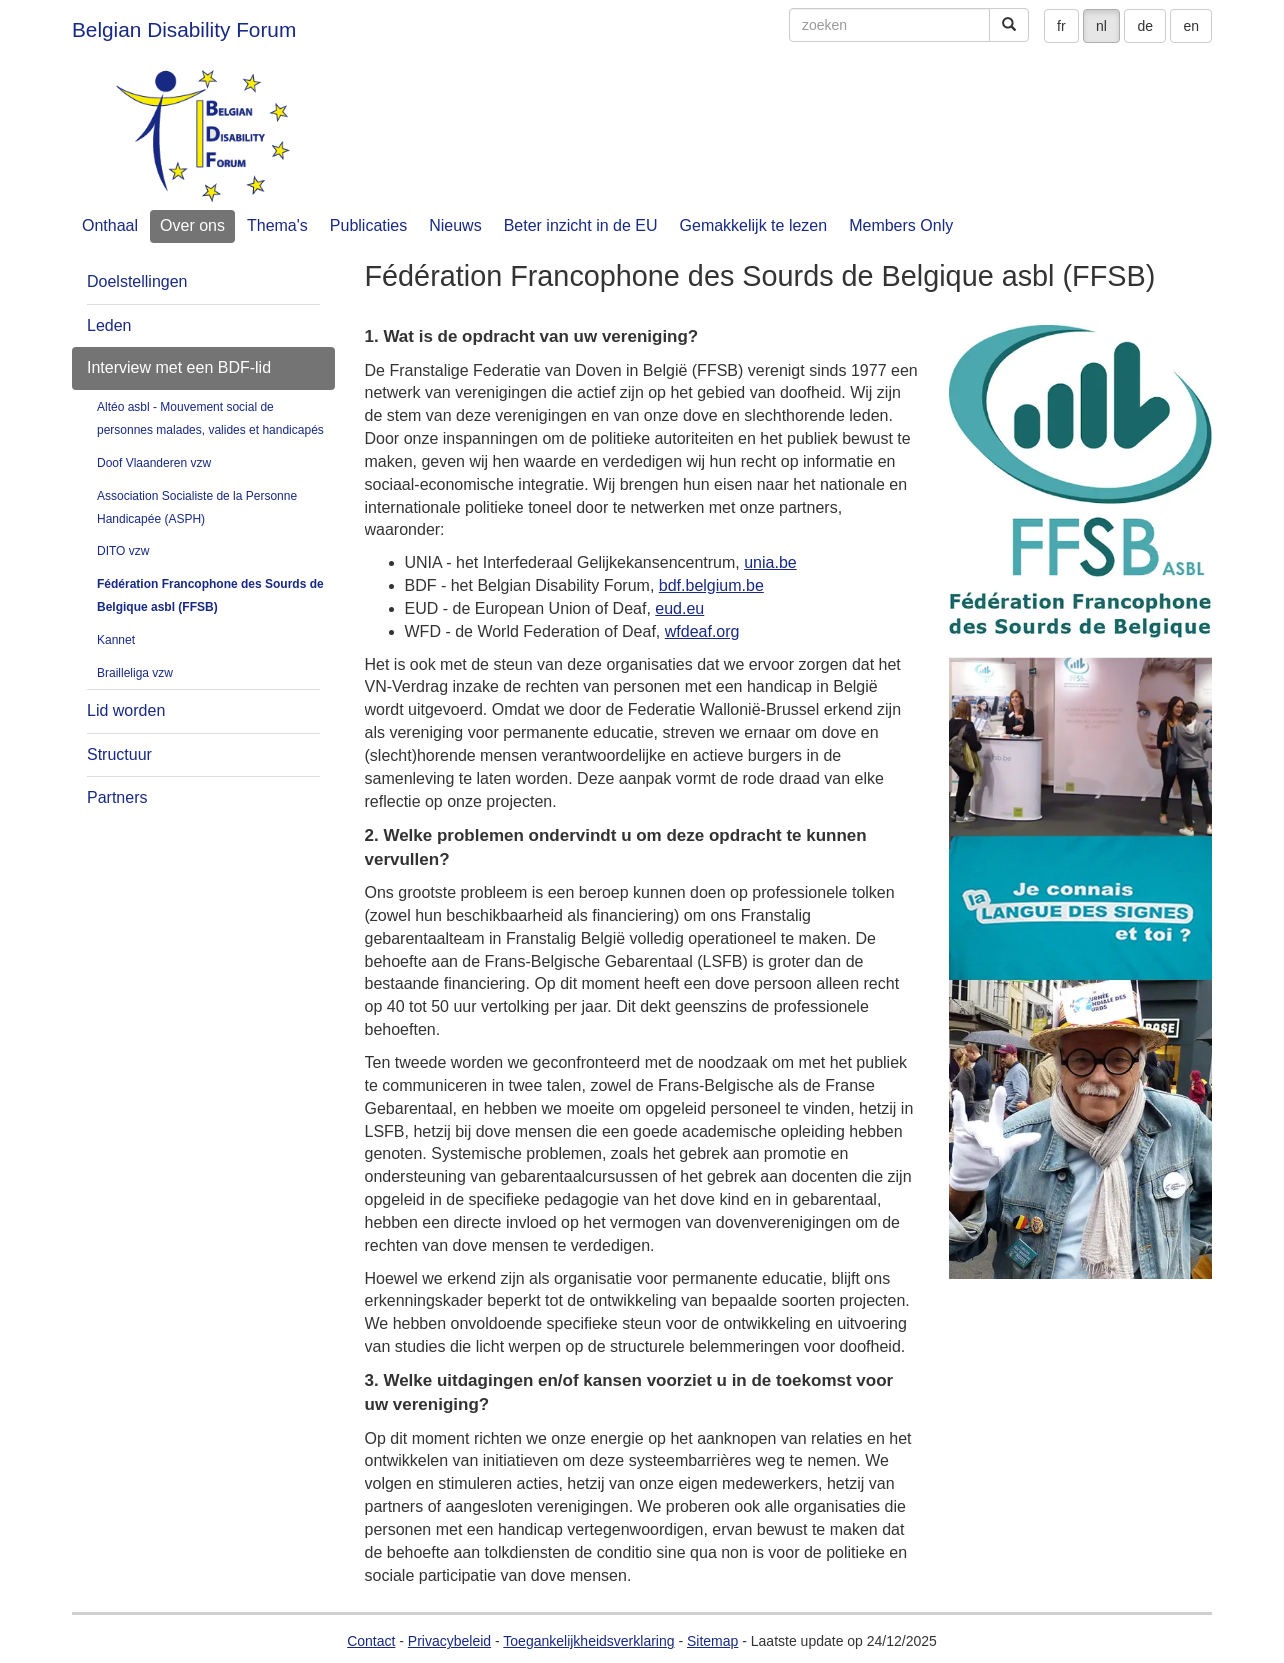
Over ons (192, 225)
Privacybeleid (449, 1641)
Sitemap (712, 1641)
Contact (371, 1641)
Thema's (277, 225)
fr (1061, 26)
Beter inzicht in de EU (581, 225)
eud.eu (679, 608)
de (1145, 26)
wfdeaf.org (702, 631)
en (1191, 26)
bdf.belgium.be (711, 585)
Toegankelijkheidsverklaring (588, 1641)
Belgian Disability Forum (184, 29)
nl (1101, 26)
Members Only (901, 225)
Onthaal (110, 225)
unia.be (770, 562)
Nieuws (455, 225)
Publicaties (368, 225)
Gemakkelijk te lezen (754, 225)
